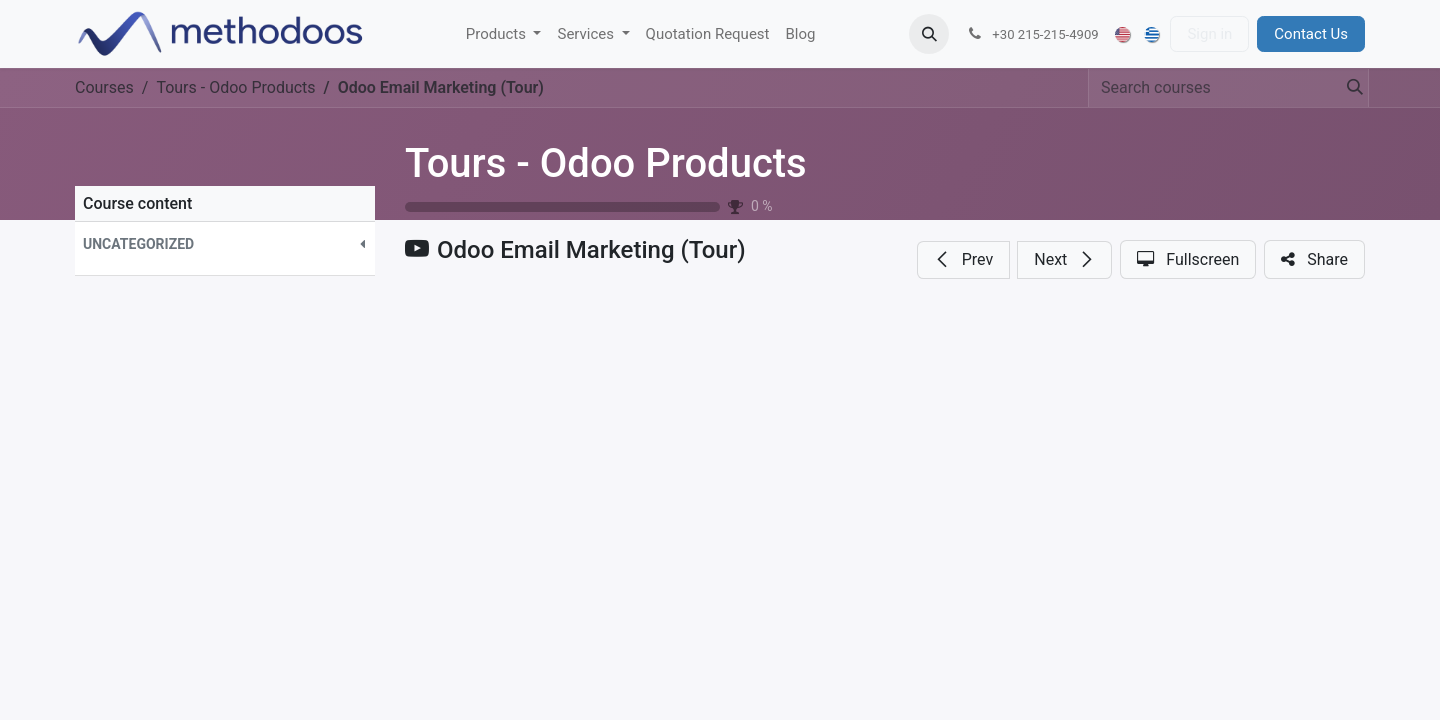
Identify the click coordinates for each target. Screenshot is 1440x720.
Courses (104, 87)
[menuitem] (504, 34)
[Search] (1349, 88)
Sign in (1209, 34)
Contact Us (1311, 34)
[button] (929, 34)
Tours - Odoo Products (606, 163)
